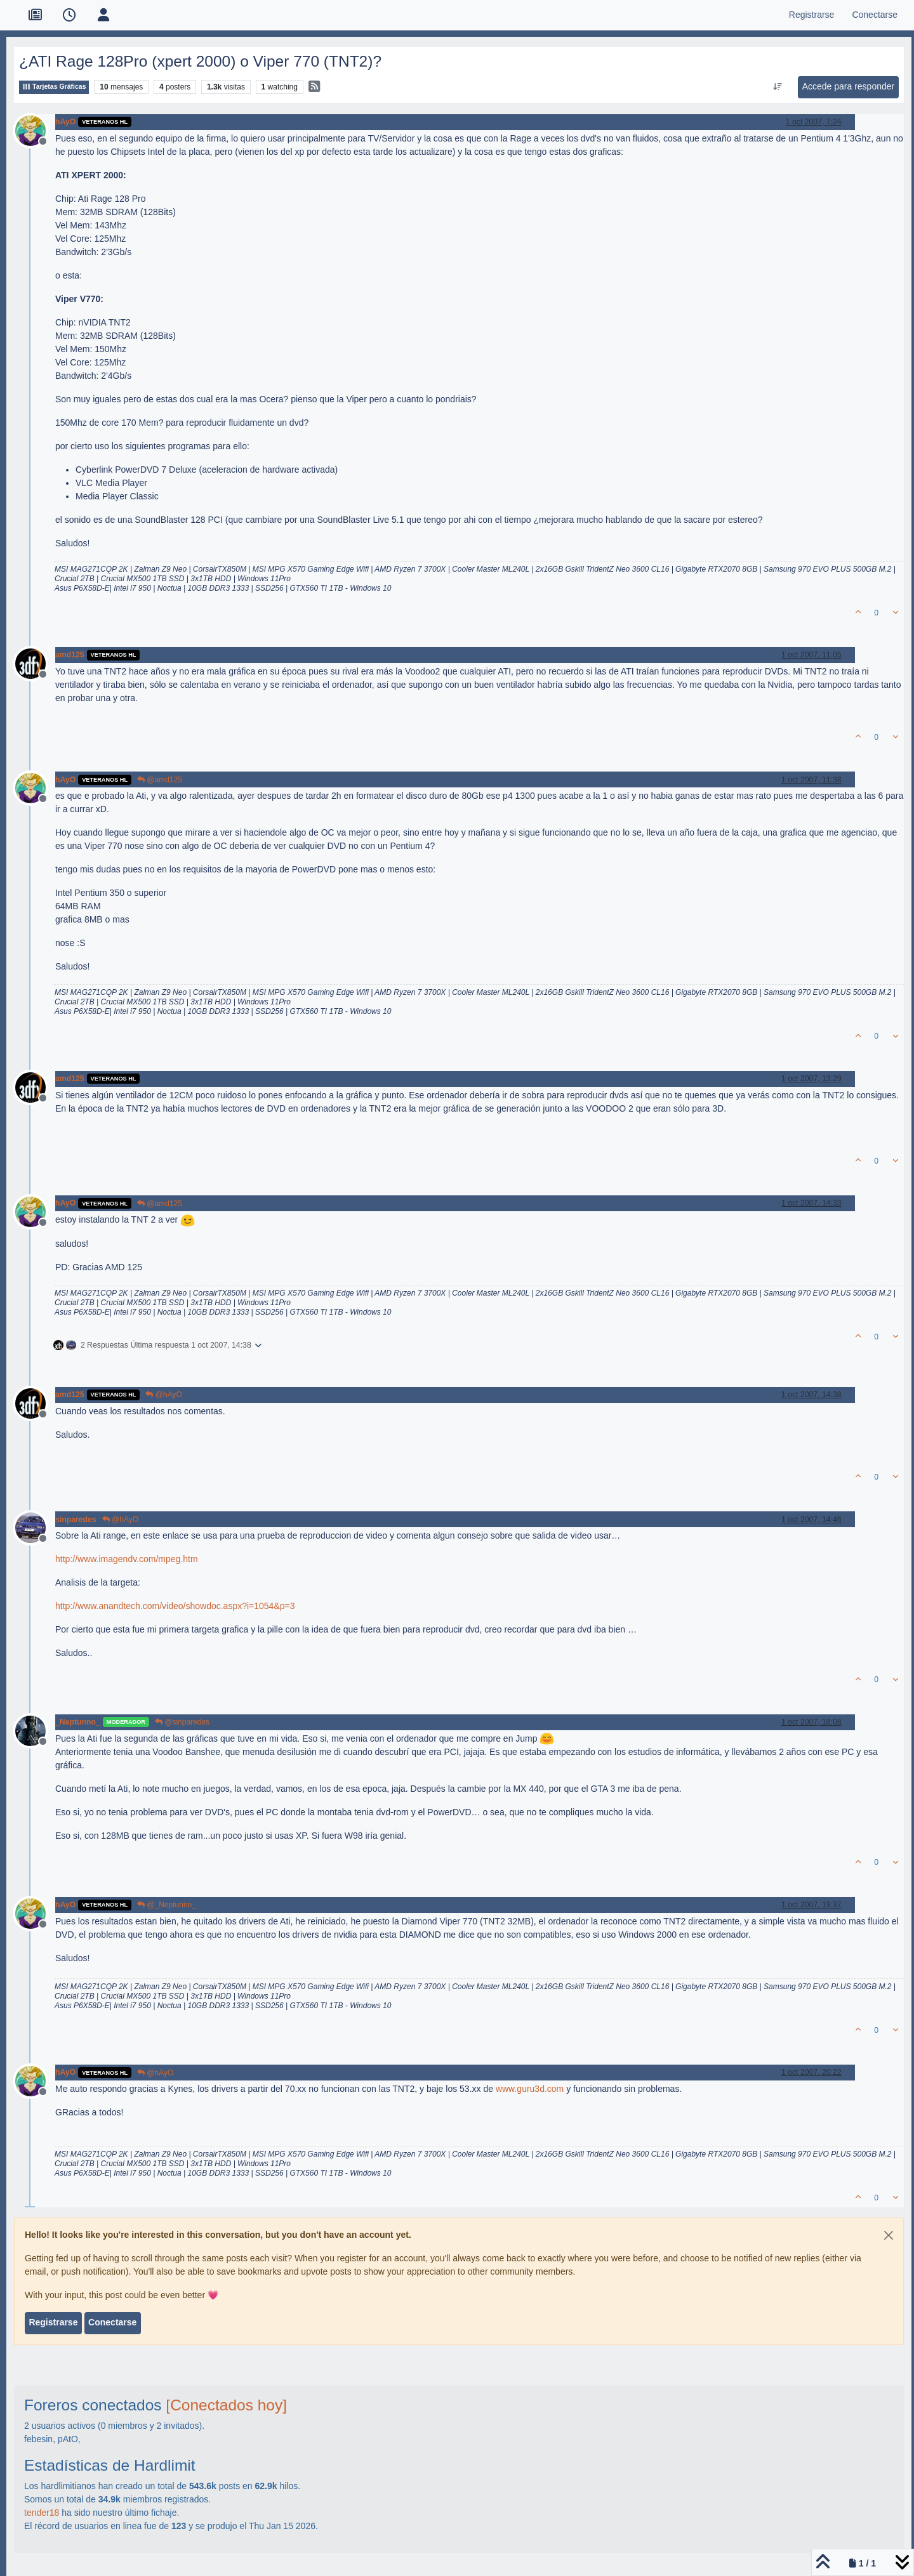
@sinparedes (182, 1722)
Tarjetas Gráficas (54, 86)
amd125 (69, 654)
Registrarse (53, 2322)
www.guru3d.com (530, 2089)
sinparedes (75, 1519)
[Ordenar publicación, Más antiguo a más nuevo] (777, 87)
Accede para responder (848, 86)
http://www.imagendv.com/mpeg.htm (126, 1559)
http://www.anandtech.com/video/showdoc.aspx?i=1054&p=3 (175, 1606)
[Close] (888, 2235)
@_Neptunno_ (166, 1904)
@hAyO (163, 1394)
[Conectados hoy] (226, 2405)
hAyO (65, 121)
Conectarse (112, 2322)
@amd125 (159, 779)
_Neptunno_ (77, 1722)
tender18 (41, 2512)
